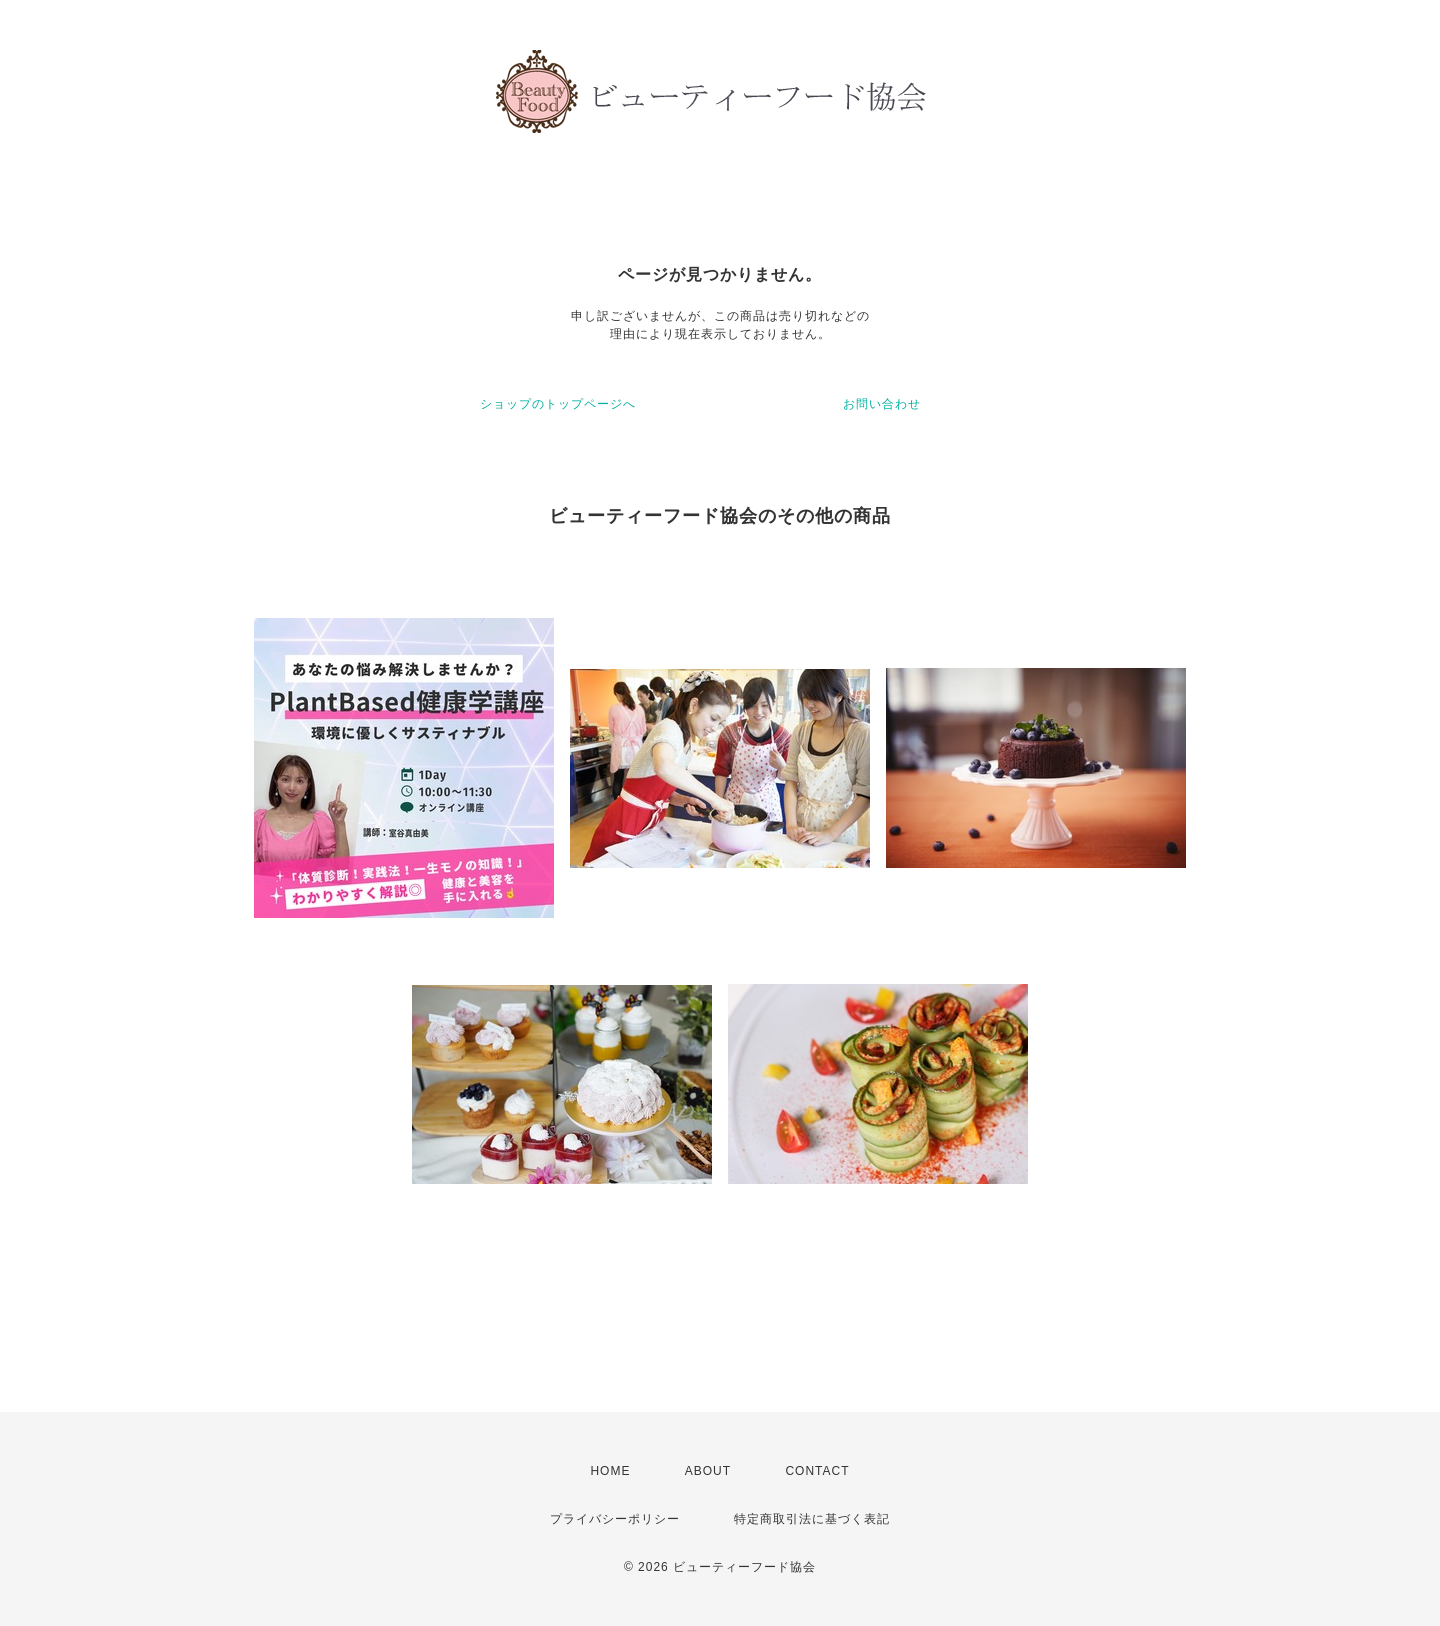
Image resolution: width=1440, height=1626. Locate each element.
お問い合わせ (882, 404)
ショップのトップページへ (558, 404)
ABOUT (708, 1471)
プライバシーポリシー (615, 1519)
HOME (610, 1471)
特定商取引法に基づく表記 (812, 1519)
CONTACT (817, 1471)
